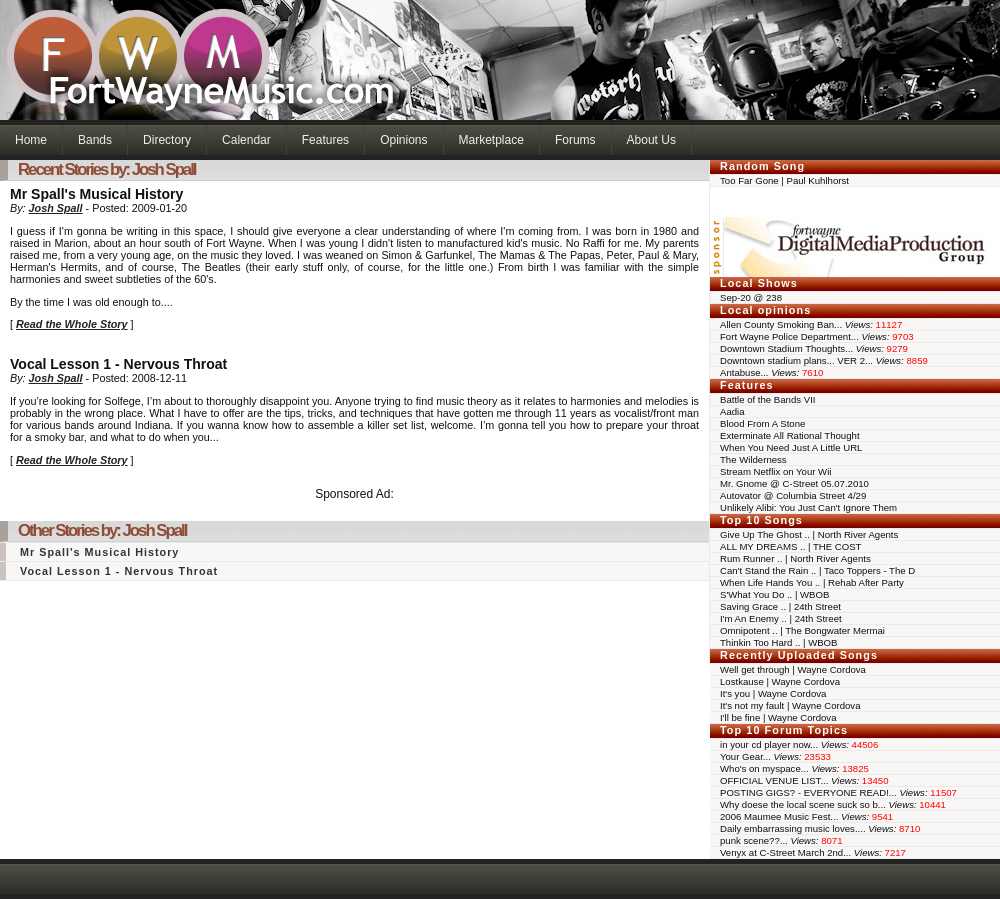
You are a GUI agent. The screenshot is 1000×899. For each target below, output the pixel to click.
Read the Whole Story (72, 324)
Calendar (246, 140)
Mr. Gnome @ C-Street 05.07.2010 (794, 483)
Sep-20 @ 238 (751, 297)
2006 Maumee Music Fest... (806, 816)
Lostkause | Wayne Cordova (780, 681)
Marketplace (491, 140)
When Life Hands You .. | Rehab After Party (812, 582)
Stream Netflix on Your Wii (775, 471)
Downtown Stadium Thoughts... (814, 348)
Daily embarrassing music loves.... (820, 828)
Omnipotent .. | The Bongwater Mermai (802, 630)
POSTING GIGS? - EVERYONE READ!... (838, 792)
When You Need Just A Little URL (791, 447)
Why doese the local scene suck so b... (833, 804)
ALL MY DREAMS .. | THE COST (790, 546)
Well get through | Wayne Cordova (793, 669)
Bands (95, 140)
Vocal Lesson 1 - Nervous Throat (119, 571)
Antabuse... (771, 372)
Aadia (732, 411)
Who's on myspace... (794, 768)
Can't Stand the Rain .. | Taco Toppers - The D (817, 570)
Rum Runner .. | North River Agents (795, 558)
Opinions (403, 140)
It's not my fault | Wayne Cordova (790, 705)
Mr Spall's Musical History (99, 552)
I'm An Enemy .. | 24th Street (781, 618)
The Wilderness (753, 459)
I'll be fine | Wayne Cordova (778, 717)
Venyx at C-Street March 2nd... (813, 852)
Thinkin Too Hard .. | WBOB (778, 642)
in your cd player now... (799, 744)
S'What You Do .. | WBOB (774, 594)
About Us (651, 140)
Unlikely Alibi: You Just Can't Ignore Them (808, 507)
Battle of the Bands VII (767, 399)
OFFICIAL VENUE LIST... (804, 780)
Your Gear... (775, 756)
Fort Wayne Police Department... (817, 336)
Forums (575, 140)
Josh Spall (56, 208)
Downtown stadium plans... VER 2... (824, 360)
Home (31, 140)
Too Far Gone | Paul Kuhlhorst (784, 180)
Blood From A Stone (762, 423)
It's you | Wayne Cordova (773, 693)
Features (325, 140)
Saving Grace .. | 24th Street (780, 606)
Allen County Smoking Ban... (811, 324)
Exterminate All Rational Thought (790, 435)
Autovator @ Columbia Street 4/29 (793, 495)
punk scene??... (781, 840)
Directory (167, 140)
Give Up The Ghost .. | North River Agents (809, 534)
